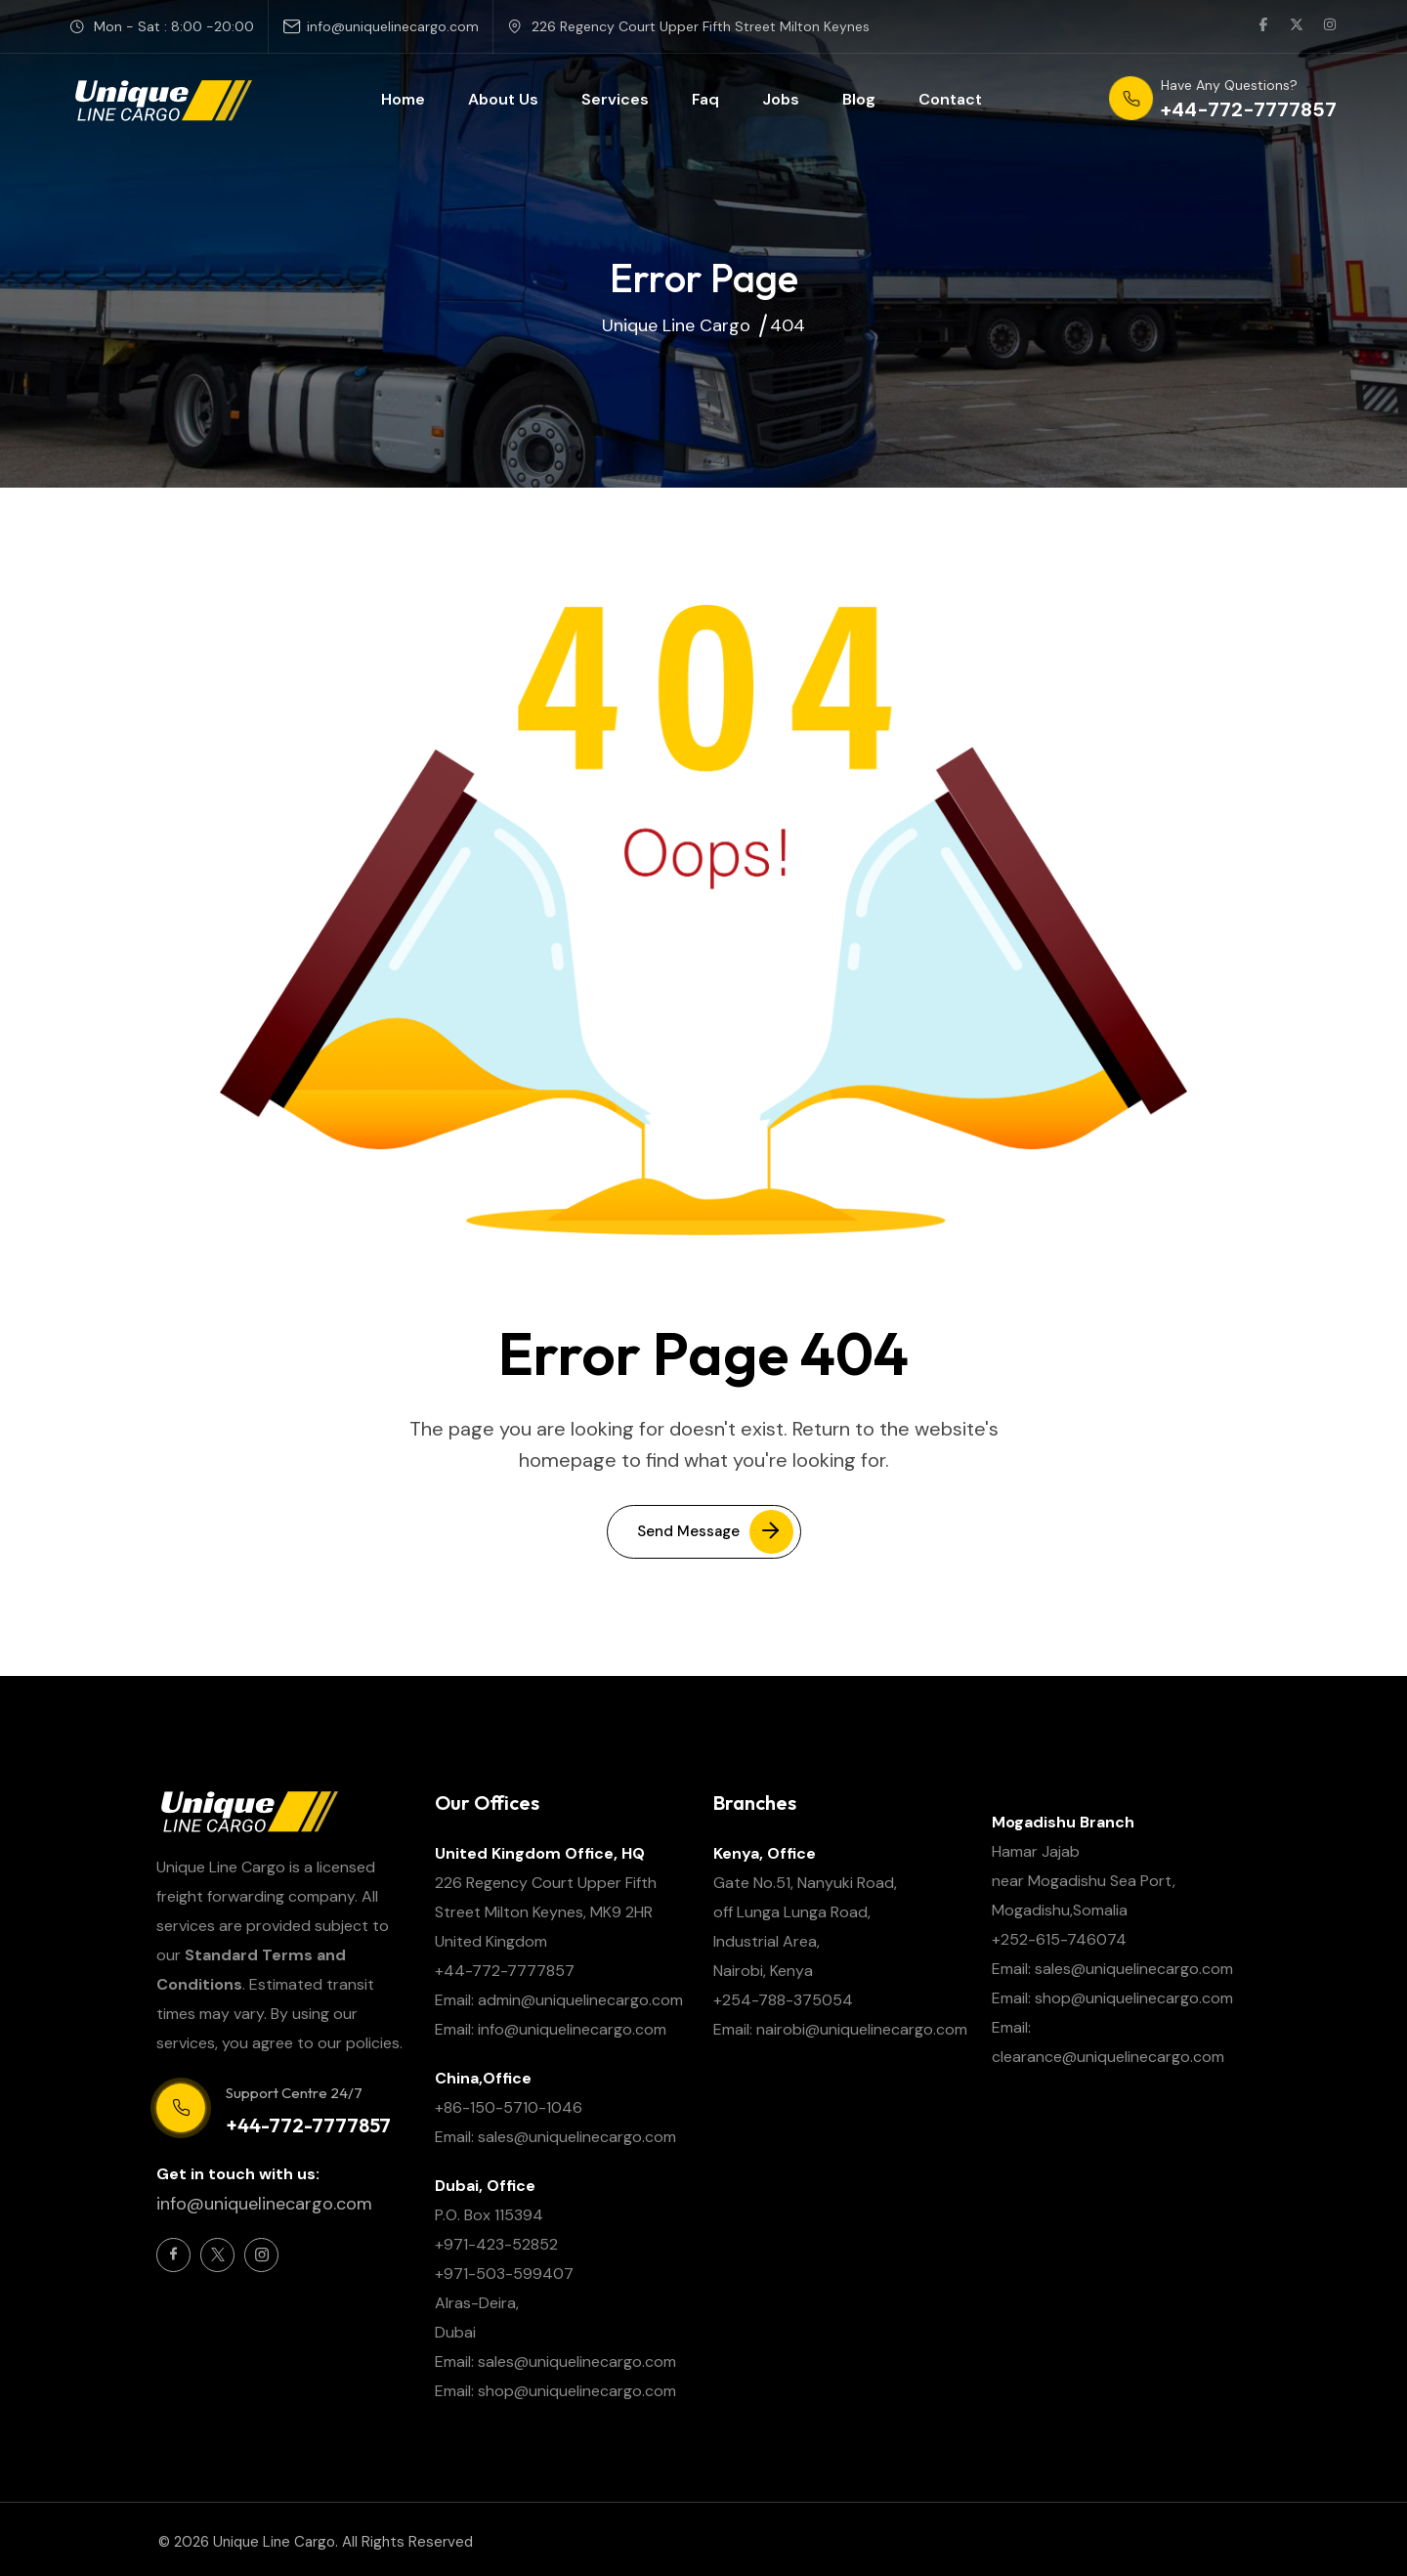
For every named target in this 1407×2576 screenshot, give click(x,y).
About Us (503, 99)
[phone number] (1223, 99)
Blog (858, 99)
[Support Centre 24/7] (180, 2107)
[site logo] (162, 99)
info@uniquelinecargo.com (393, 26)
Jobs (780, 99)
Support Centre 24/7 (294, 2092)
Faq (705, 99)
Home (403, 99)
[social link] (1263, 26)
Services (615, 99)
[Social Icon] (173, 2255)
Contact (950, 99)
